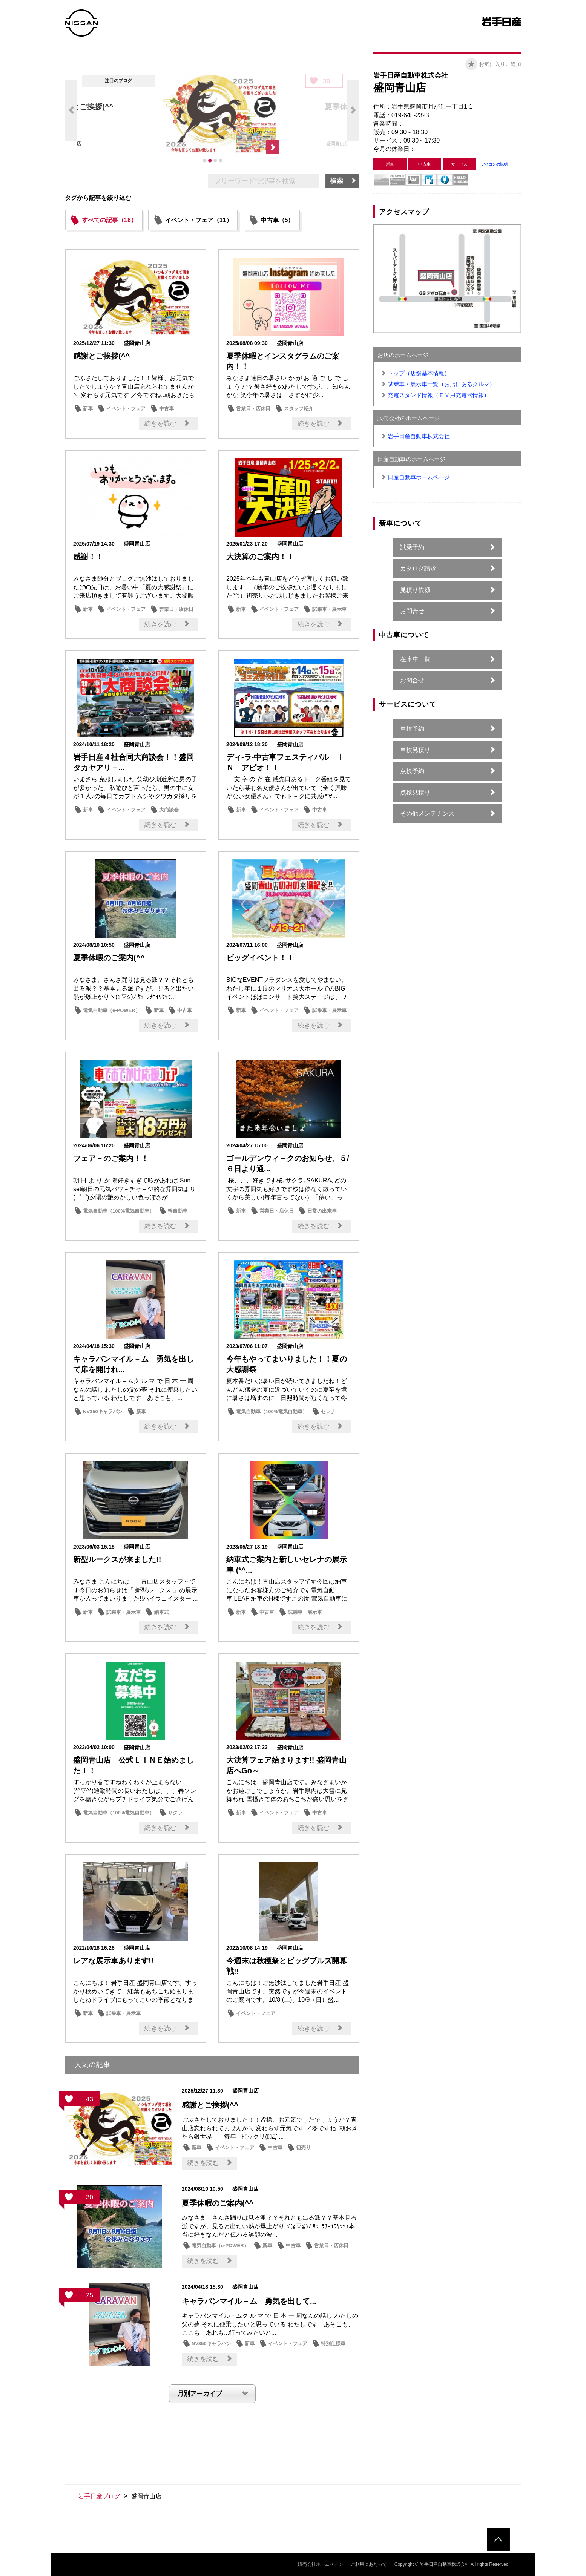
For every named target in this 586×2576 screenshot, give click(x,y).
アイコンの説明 (494, 164)
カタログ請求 (418, 568)
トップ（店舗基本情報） (419, 373)
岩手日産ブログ (99, 2496)
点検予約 (412, 771)
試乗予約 (412, 547)
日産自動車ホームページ (419, 477)
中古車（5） (277, 220)
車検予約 (412, 728)
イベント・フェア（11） (198, 220)
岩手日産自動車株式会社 (419, 436)
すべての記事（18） (109, 220)
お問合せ (412, 611)
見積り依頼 (415, 590)
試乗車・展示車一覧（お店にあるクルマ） (441, 384)
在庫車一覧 (415, 659)
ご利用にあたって (369, 2564)
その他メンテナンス (427, 813)
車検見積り (415, 750)
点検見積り (415, 792)
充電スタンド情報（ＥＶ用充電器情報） (438, 395)
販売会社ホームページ (320, 2564)
